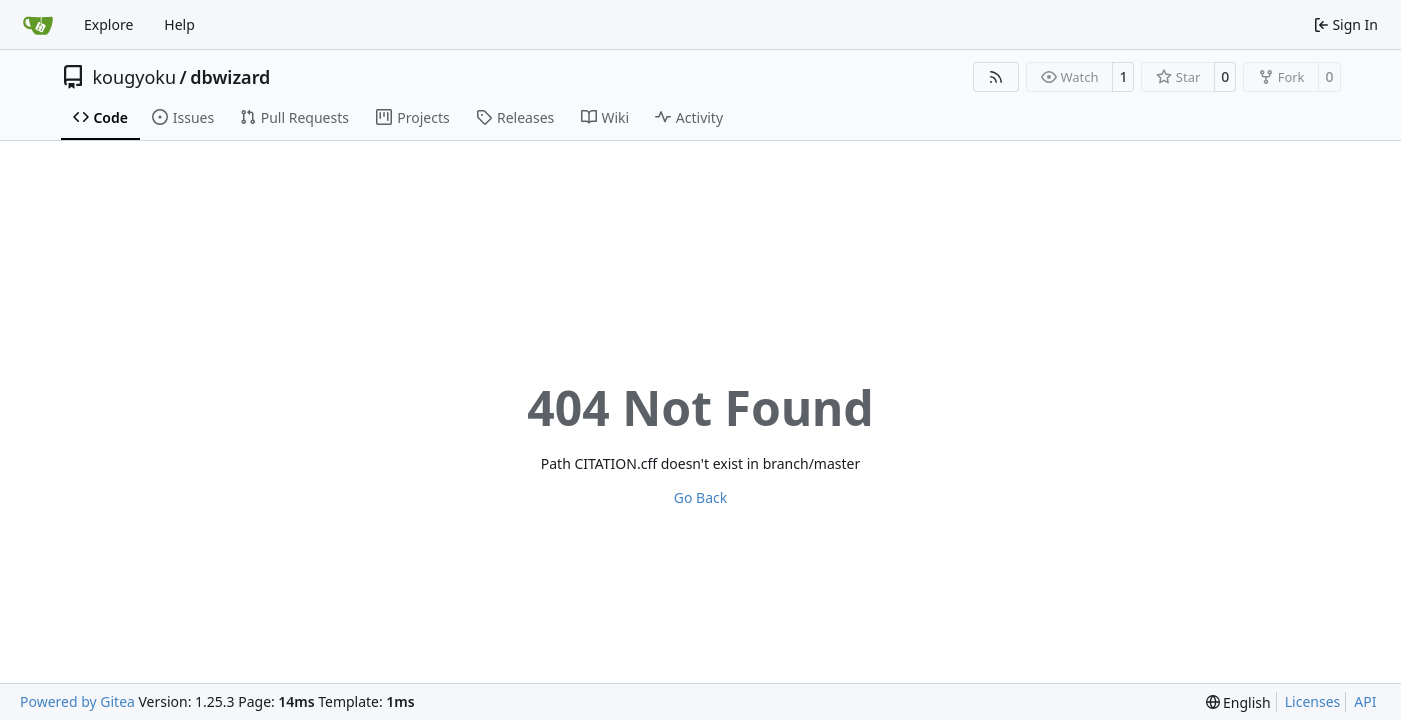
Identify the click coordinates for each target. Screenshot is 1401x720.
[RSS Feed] (996, 77)
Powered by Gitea (77, 701)
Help (179, 24)
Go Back (700, 497)
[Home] (38, 25)
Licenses (1313, 701)
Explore (108, 24)
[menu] (1238, 702)
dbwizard (230, 77)
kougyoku (135, 77)
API (1365, 701)
